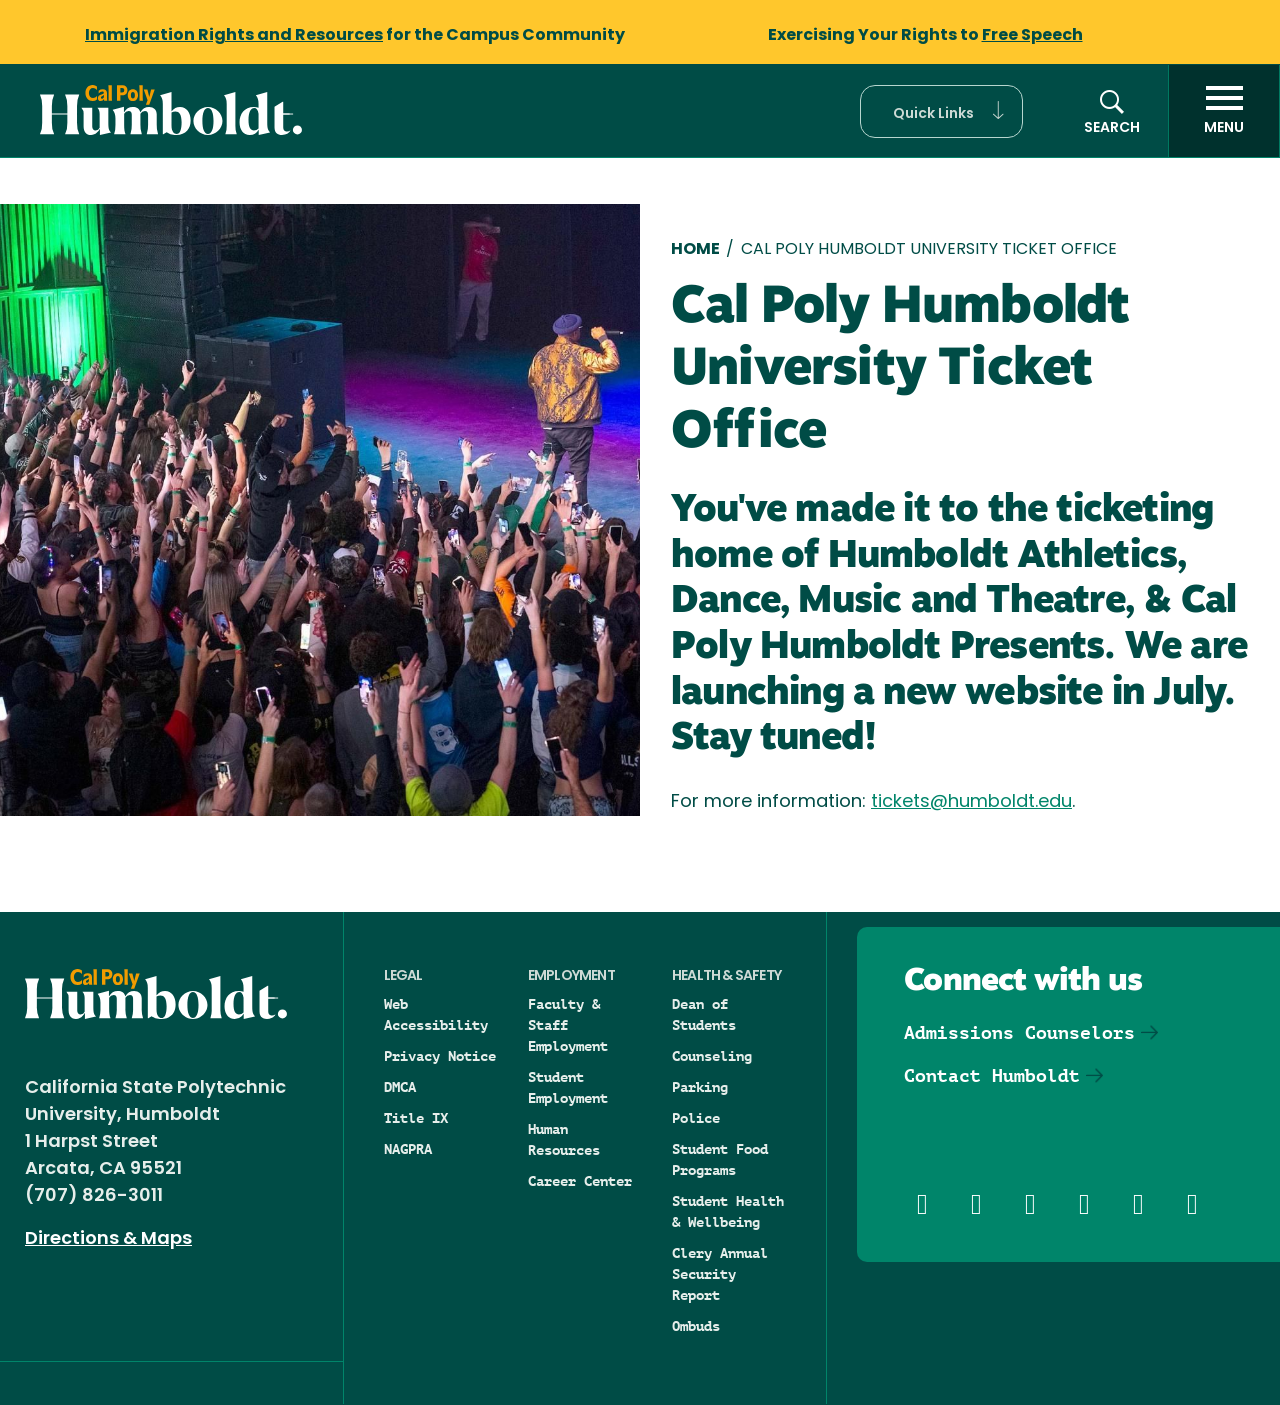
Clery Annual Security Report (720, 1274)
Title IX (416, 1118)
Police (696, 1118)
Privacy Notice (440, 1056)
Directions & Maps (108, 1239)
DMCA (400, 1087)
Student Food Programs (720, 1159)
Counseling (712, 1056)
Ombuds (696, 1326)
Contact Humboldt (992, 1075)
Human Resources (564, 1139)
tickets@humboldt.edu (971, 802)
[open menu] (1224, 111)
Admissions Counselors (1019, 1032)
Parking (700, 1087)
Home (695, 250)
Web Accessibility (436, 1014)
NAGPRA (408, 1149)
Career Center (580, 1181)
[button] (941, 111)
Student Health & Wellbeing (728, 1211)
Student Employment (568, 1087)
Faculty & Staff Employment (568, 1025)
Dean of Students (704, 1014)
